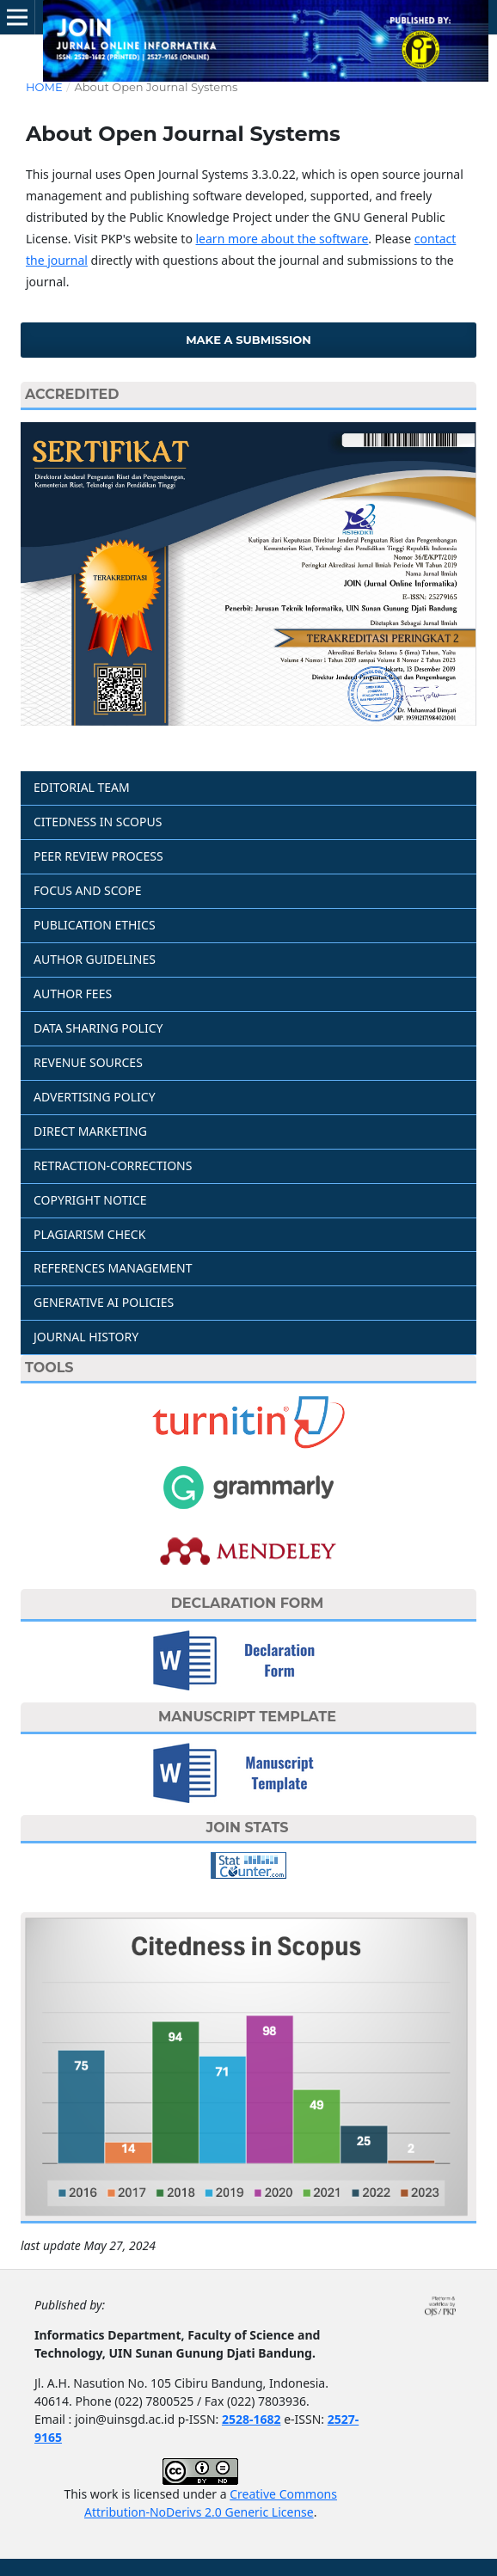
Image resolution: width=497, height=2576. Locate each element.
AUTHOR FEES (73, 993)
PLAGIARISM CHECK (89, 1234)
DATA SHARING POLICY (98, 1028)
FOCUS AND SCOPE (88, 890)
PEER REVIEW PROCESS (98, 856)
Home (44, 87)
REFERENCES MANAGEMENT (113, 1268)
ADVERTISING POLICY (95, 1097)
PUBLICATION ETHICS (95, 925)
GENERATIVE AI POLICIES (104, 1302)
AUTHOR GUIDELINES (95, 959)
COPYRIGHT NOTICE (90, 1200)
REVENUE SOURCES (88, 1062)
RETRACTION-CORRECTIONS (113, 1165)
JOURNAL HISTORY (86, 1336)
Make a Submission (248, 340)
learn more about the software (282, 238)
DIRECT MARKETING (90, 1131)
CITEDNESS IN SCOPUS (98, 821)
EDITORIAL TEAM (82, 787)
